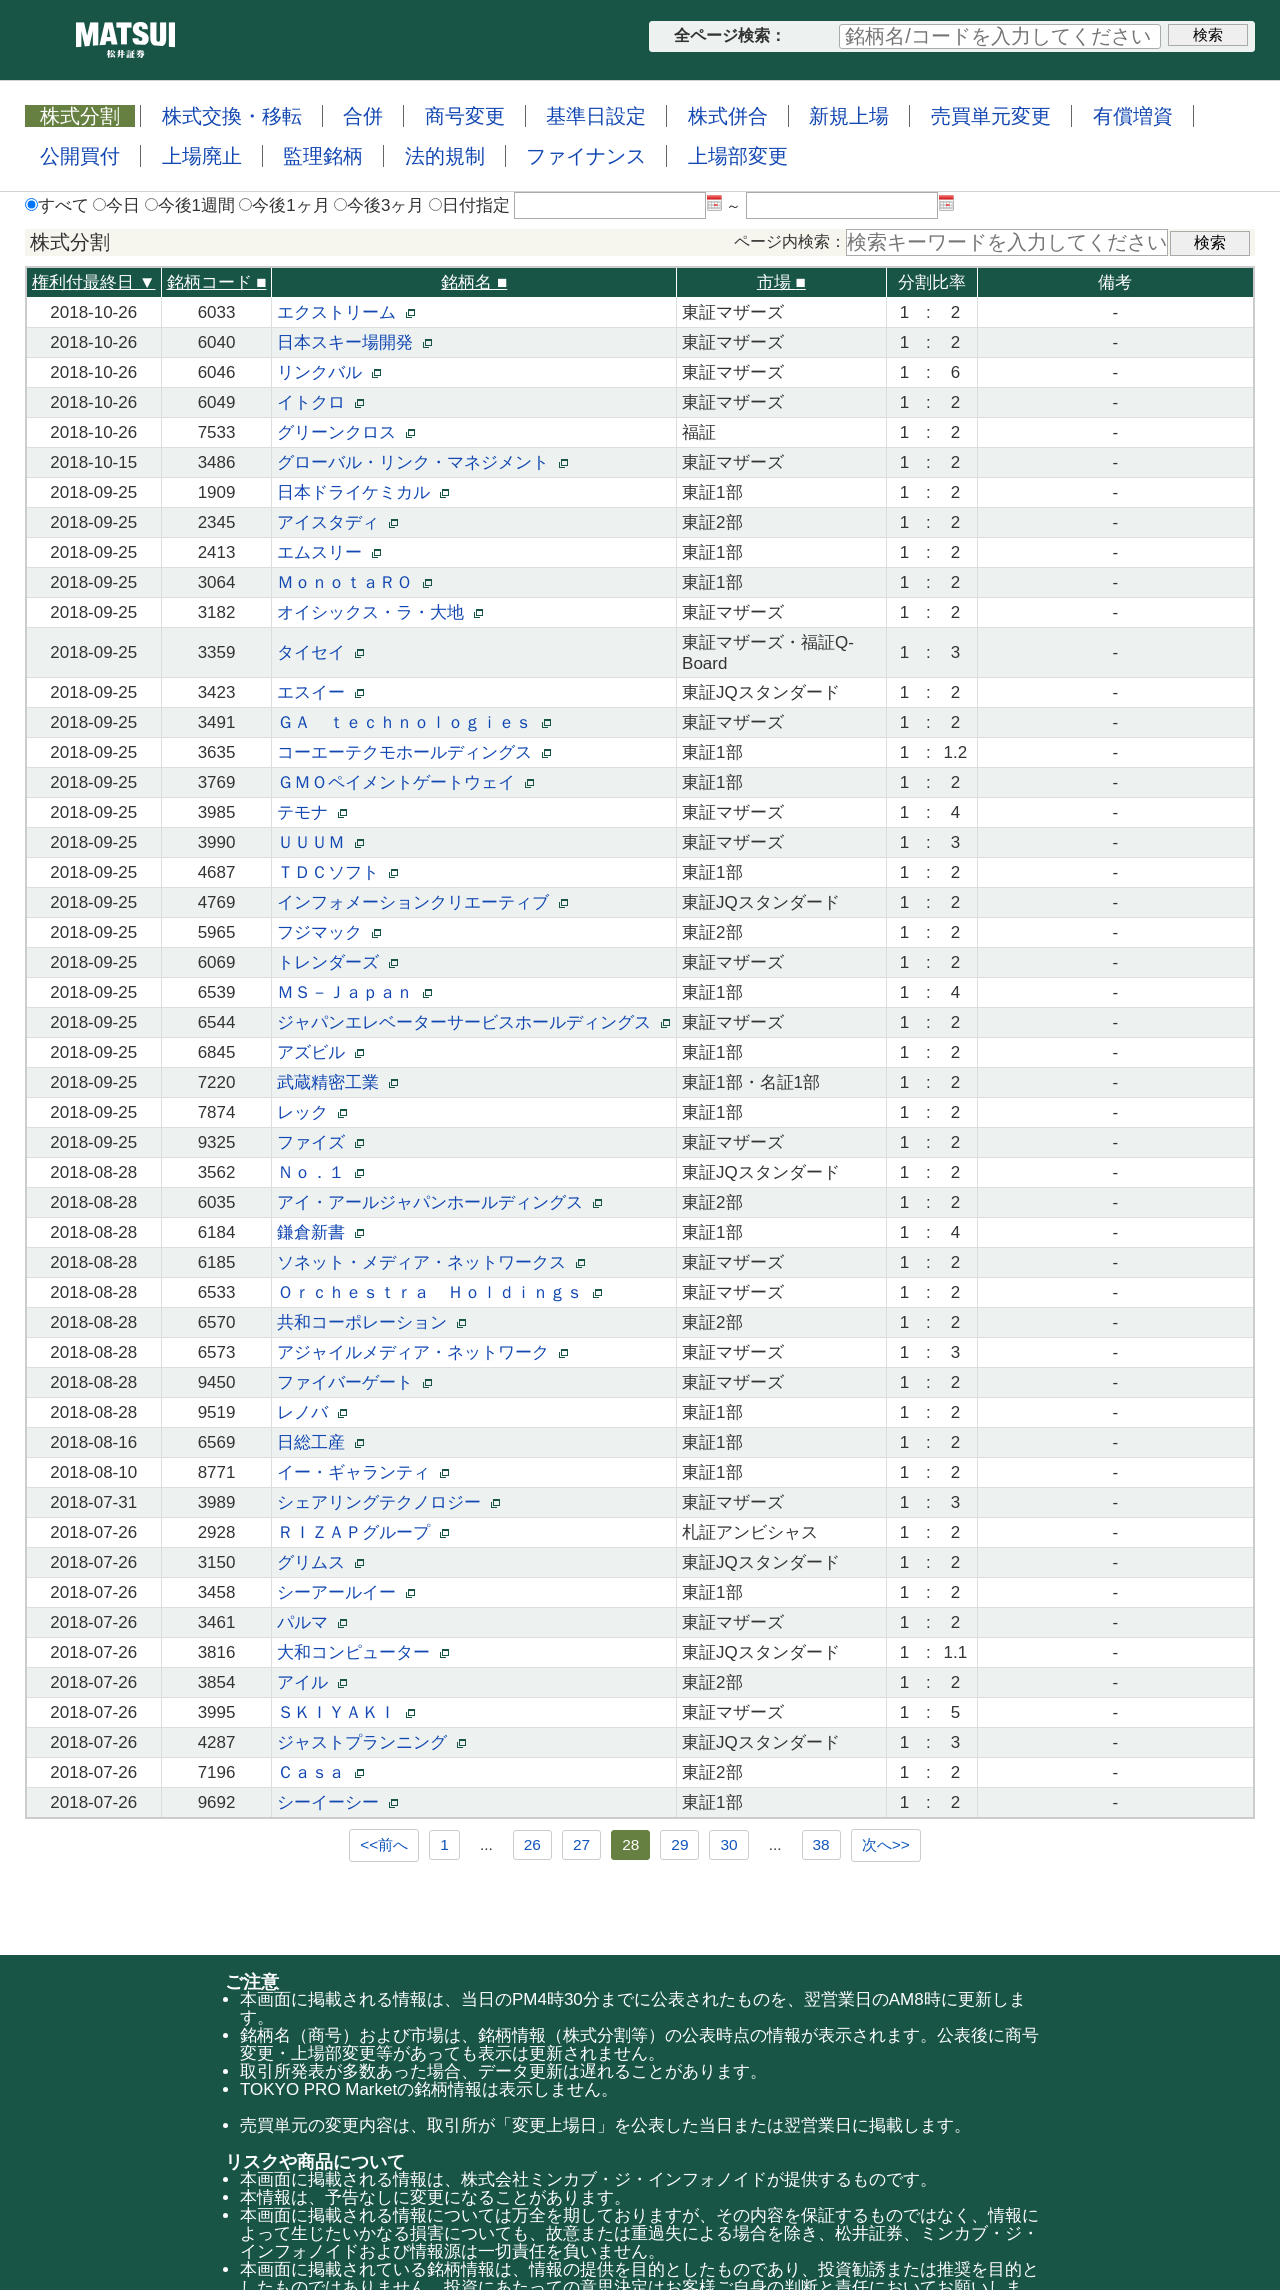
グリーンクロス (345, 432)
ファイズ (320, 1142)
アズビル (320, 1052)
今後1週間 (190, 205)
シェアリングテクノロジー (388, 1502)
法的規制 (445, 156)
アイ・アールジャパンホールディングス (439, 1202)
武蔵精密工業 (337, 1082)
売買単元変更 (991, 116)
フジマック (328, 932)
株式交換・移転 (232, 116)
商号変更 (465, 116)
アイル (311, 1682)
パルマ (311, 1622)
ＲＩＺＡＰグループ (362, 1532)
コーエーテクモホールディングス (413, 752)
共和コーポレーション (371, 1322)
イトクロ (320, 402)
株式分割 (80, 116)
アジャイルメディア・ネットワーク (422, 1352)
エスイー (320, 692)
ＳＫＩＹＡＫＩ (345, 1712)
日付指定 (469, 205)
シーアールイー (345, 1592)
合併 (363, 116)
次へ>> (886, 1844)
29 (679, 1844)
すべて (57, 205)
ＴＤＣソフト (337, 872)
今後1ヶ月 (284, 205)
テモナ (311, 812)
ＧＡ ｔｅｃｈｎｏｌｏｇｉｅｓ (413, 722)
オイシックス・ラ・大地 (379, 612)
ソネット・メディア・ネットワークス (430, 1262)
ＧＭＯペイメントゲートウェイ (405, 782)
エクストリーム (345, 312)
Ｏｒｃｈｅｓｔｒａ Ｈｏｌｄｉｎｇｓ (439, 1292)
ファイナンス (586, 156)
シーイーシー (337, 1802)
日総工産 (320, 1442)
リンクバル (328, 372)
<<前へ (384, 1844)
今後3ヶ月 (379, 205)
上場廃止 (202, 156)
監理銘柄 (323, 156)
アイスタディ (337, 522)
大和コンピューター (362, 1652)
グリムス (320, 1562)
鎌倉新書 (320, 1232)
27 (581, 1844)
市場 (781, 282)
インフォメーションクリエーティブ (422, 902)
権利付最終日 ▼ (94, 282)
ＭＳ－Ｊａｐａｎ (354, 992)
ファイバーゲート (354, 1382)
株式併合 (728, 116)
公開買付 (80, 156)
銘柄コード (217, 282)
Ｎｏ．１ (320, 1172)
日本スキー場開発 (354, 342)
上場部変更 (738, 156)
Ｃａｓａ (320, 1772)
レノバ (311, 1412)
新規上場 (849, 116)
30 (728, 1844)
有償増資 (1133, 116)
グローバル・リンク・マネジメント (422, 462)
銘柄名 (474, 282)
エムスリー (328, 552)
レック (311, 1112)
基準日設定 (596, 116)
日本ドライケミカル (362, 492)
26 (532, 1844)
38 (821, 1844)
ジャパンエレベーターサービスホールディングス (473, 1022)
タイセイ (320, 652)
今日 (116, 205)
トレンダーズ (337, 962)
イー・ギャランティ (362, 1472)
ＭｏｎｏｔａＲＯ (354, 582)
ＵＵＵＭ (320, 842)
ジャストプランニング (371, 1742)
